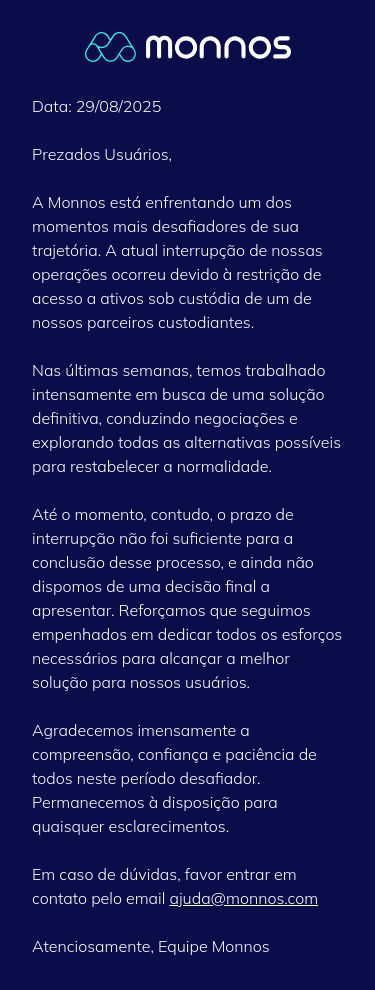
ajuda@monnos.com (243, 898)
